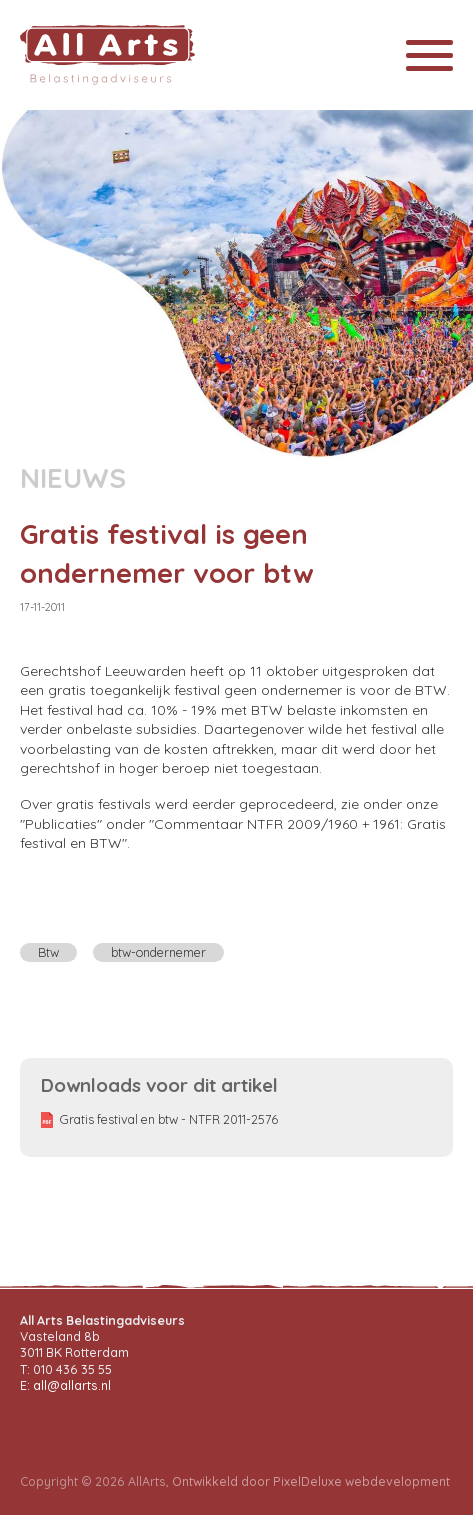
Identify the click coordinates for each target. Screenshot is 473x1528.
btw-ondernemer (158, 952)
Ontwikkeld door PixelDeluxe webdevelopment (311, 1481)
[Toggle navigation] (429, 55)
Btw (48, 952)
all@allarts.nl (72, 1385)
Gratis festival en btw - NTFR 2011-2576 (169, 1119)
